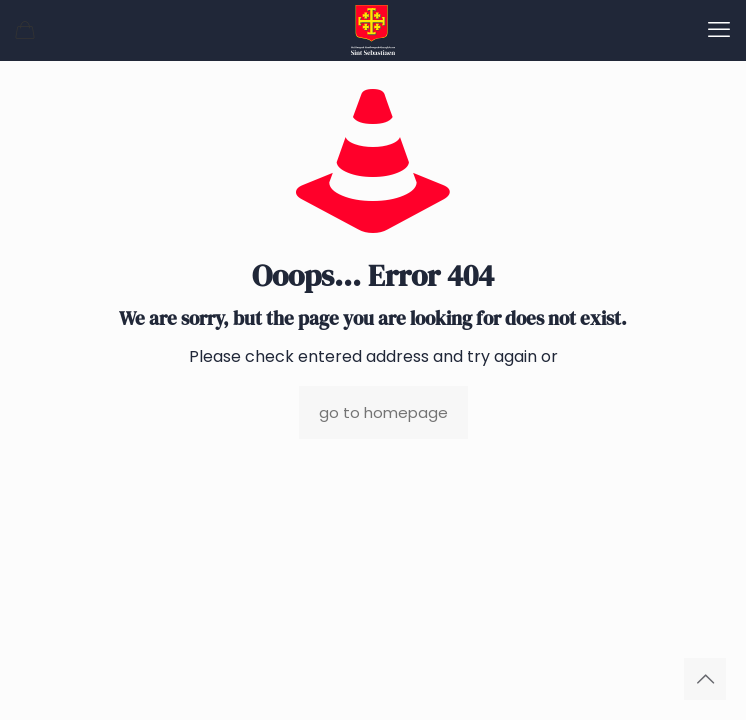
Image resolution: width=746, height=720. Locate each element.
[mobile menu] (719, 30)
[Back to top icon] (705, 679)
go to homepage (383, 412)
